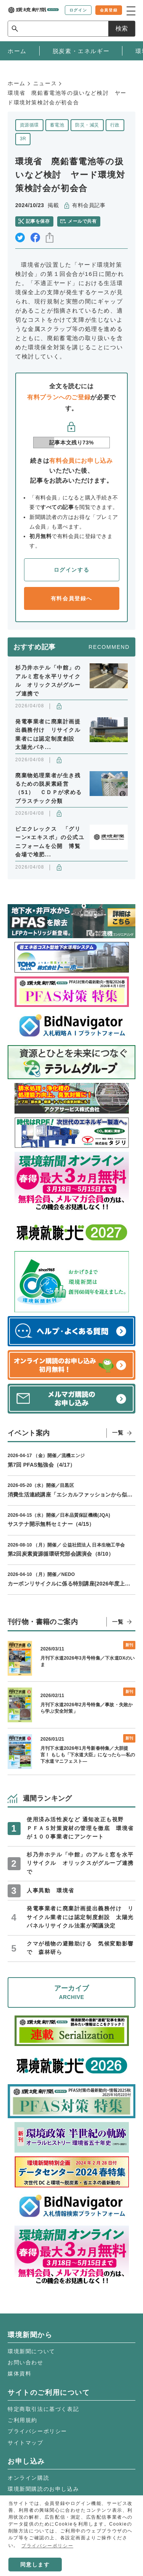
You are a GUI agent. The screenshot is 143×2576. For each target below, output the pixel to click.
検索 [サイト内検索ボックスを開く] (122, 28)
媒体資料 (19, 2373)
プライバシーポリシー (37, 2431)
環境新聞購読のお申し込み (43, 2489)
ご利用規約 (22, 2420)
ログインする (72, 570)
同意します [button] (35, 2564)
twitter (20, 237)
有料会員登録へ (71, 598)
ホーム (17, 83)
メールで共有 (82, 221)
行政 (115, 125)
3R (23, 138)
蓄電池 (57, 125)
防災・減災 (87, 125)
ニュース (45, 83)
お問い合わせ (25, 2362)
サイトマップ (25, 2443)
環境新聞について (31, 2351)
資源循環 (29, 125)
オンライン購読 (28, 2478)
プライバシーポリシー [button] (47, 2545)
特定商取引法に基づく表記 (43, 2409)
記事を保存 (38, 221)
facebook (35, 237)
